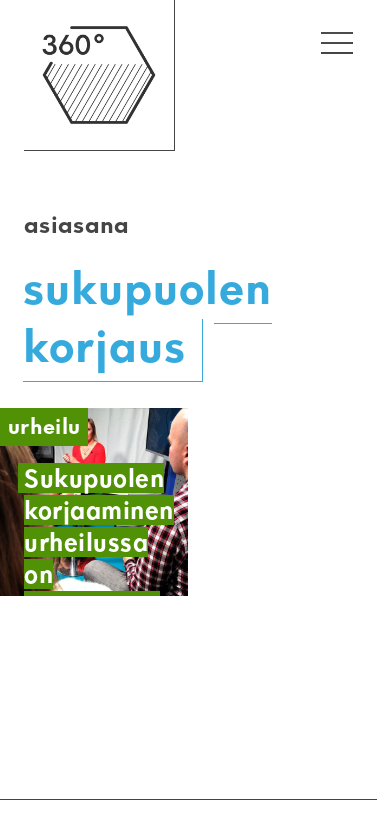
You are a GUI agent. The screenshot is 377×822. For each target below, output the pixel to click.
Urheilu (44, 426)
